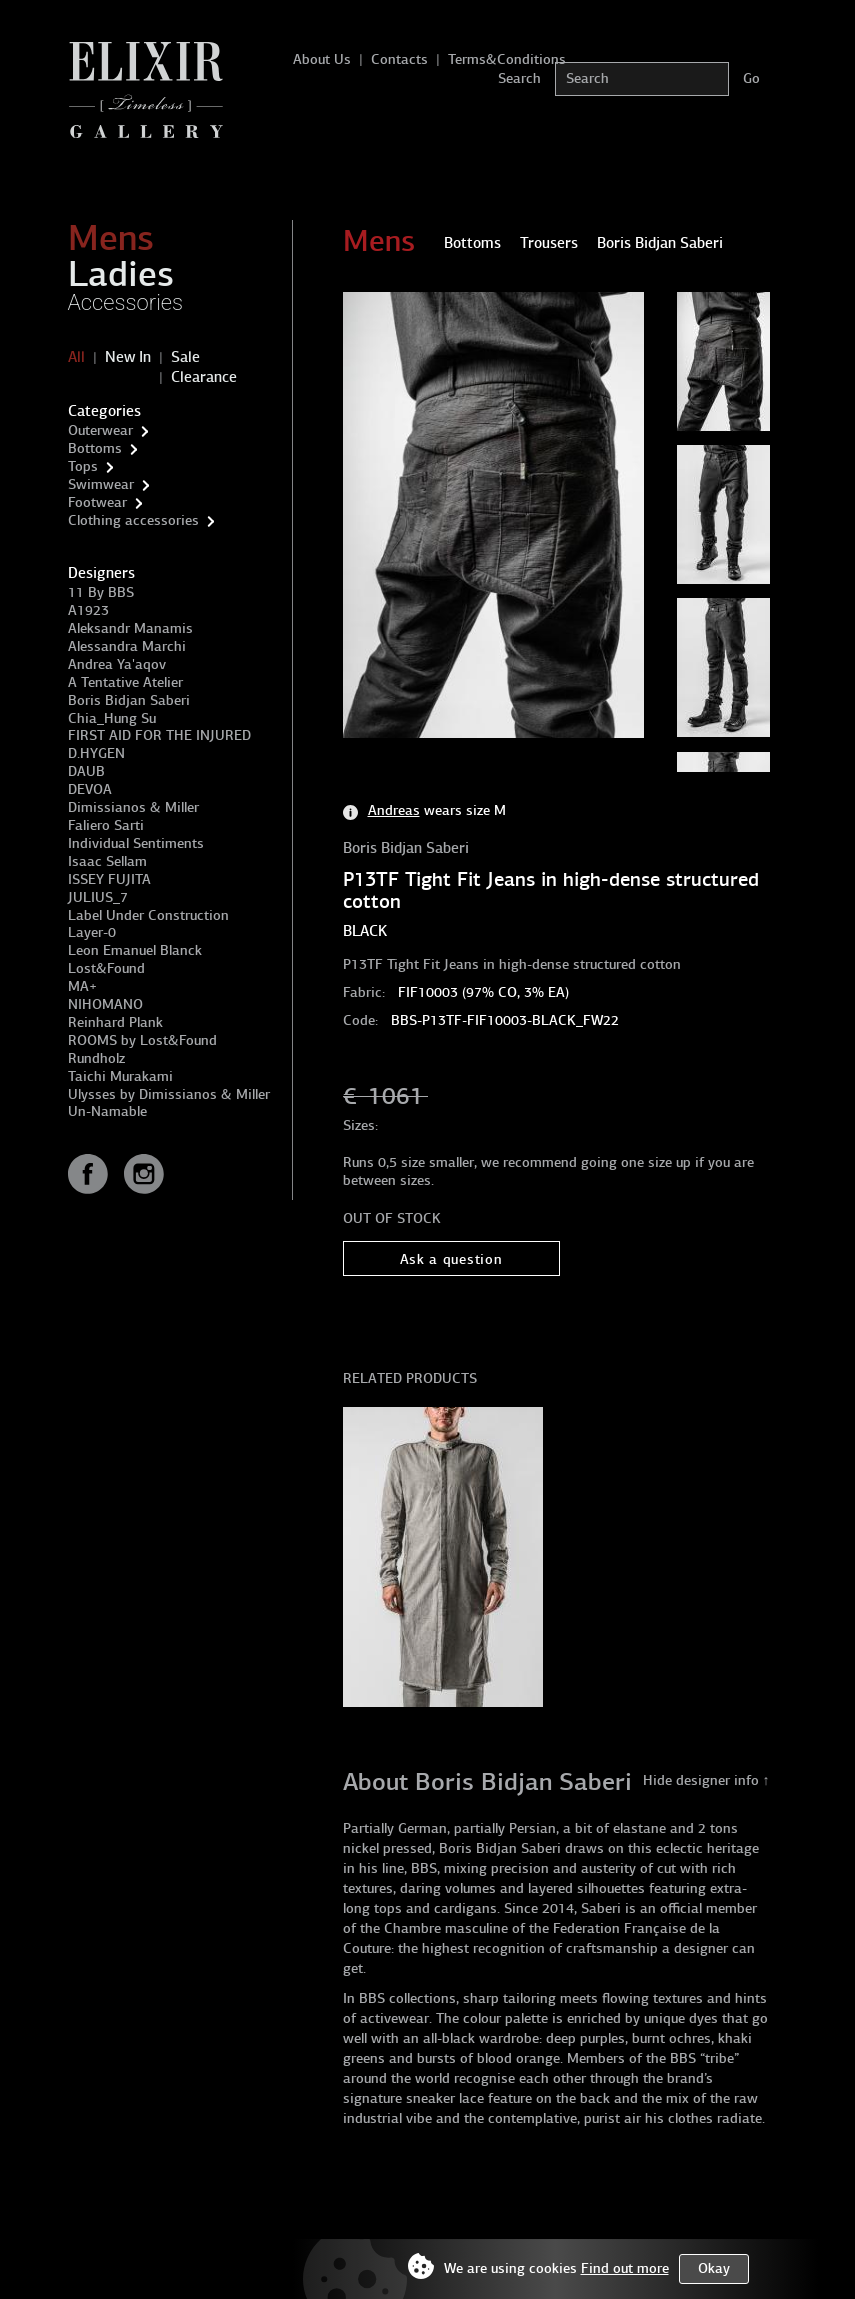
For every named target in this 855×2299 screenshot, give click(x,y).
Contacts (399, 59)
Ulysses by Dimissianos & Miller (169, 1094)
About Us (322, 59)
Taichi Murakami (120, 1076)
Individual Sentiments (136, 843)
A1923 (88, 610)
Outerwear (100, 430)
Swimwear (101, 484)
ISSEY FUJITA (109, 879)
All (76, 357)
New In (128, 357)
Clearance (204, 377)
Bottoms (95, 448)
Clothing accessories (133, 520)
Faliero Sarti (106, 825)
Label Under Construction (148, 915)
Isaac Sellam (107, 861)
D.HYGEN (96, 753)
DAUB (86, 771)
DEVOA (90, 789)
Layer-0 (92, 932)
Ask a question (451, 1259)
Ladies (121, 274)
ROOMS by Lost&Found (142, 1040)
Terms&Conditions (507, 59)
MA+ (82, 986)
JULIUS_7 (98, 897)
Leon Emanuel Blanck (135, 950)
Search (519, 78)
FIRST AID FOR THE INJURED (159, 735)
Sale (185, 357)
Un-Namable (107, 1111)
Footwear (97, 502)
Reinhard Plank (115, 1022)
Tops (83, 466)
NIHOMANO (105, 1004)
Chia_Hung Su (112, 718)
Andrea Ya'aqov (117, 664)
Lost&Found (106, 968)
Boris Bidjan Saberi (129, 700)
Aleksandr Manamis (130, 628)
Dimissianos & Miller (133, 807)
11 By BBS (101, 592)
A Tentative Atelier (125, 682)
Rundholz (96, 1058)
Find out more (625, 2268)
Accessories (126, 302)
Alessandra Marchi (127, 646)
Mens (111, 238)
